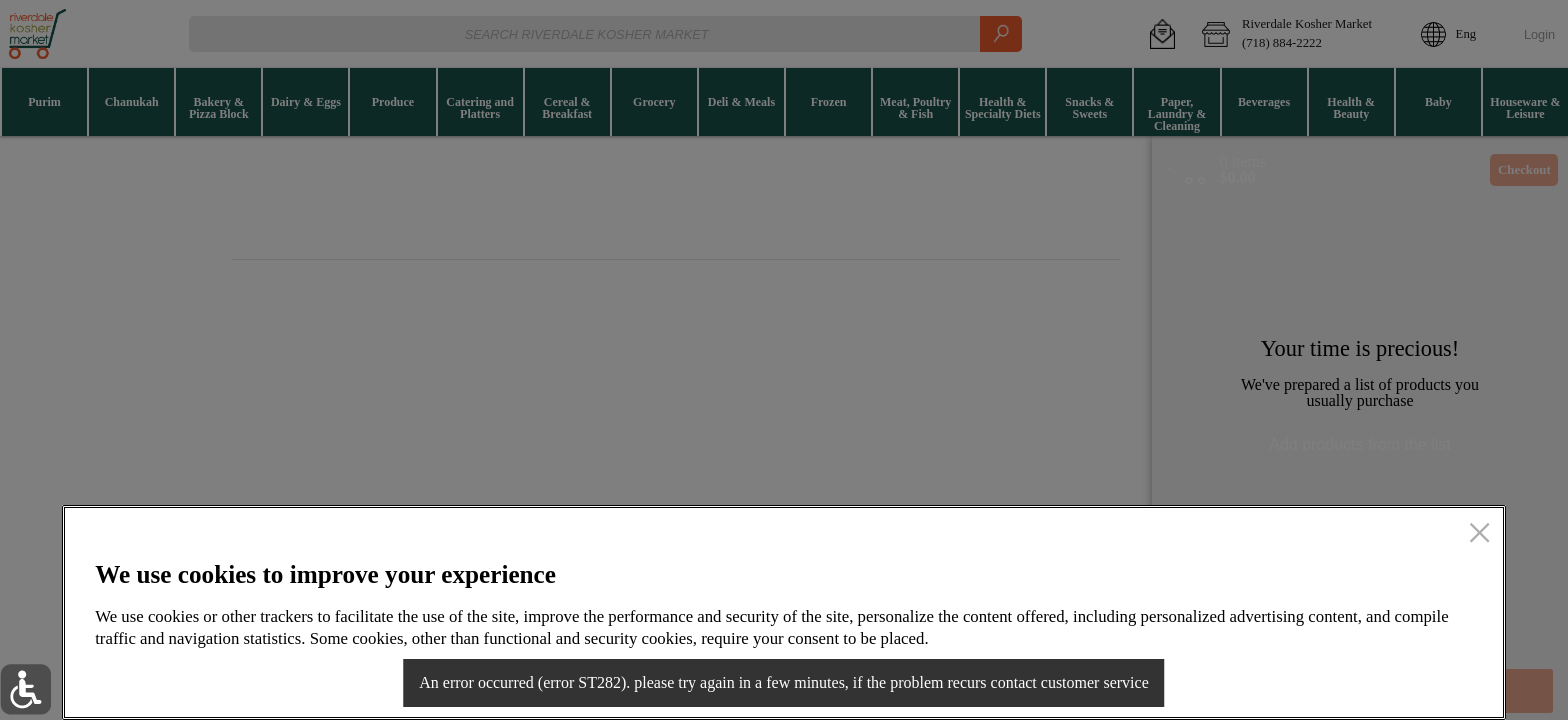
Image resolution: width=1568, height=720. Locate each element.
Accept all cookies (1363, 675)
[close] (1479, 535)
